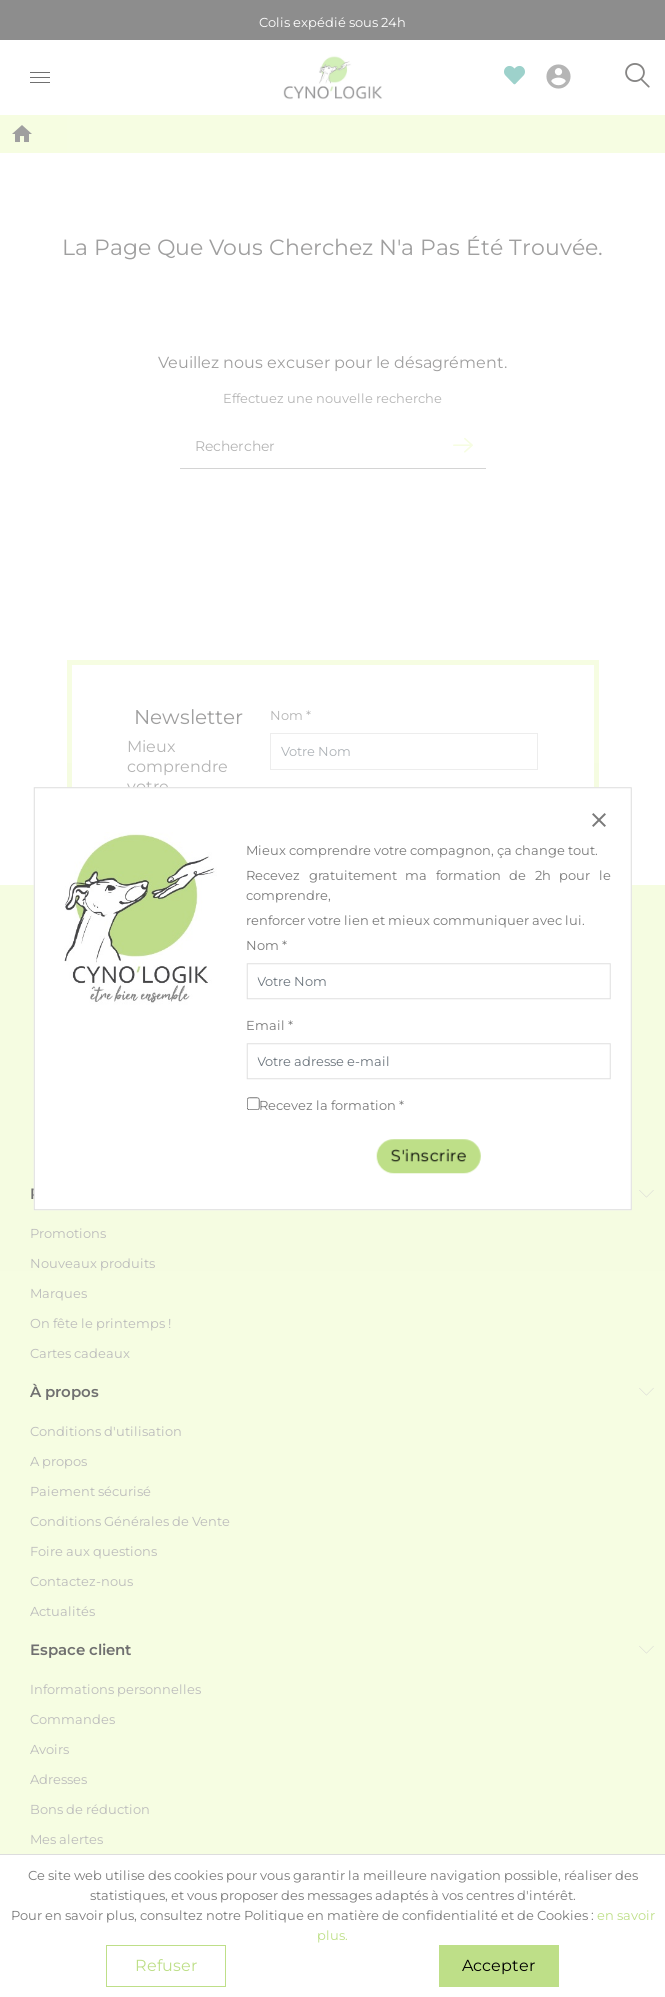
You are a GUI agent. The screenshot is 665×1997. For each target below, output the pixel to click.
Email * (269, 1025)
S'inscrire (429, 1155)
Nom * (266, 945)
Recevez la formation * (331, 1105)
